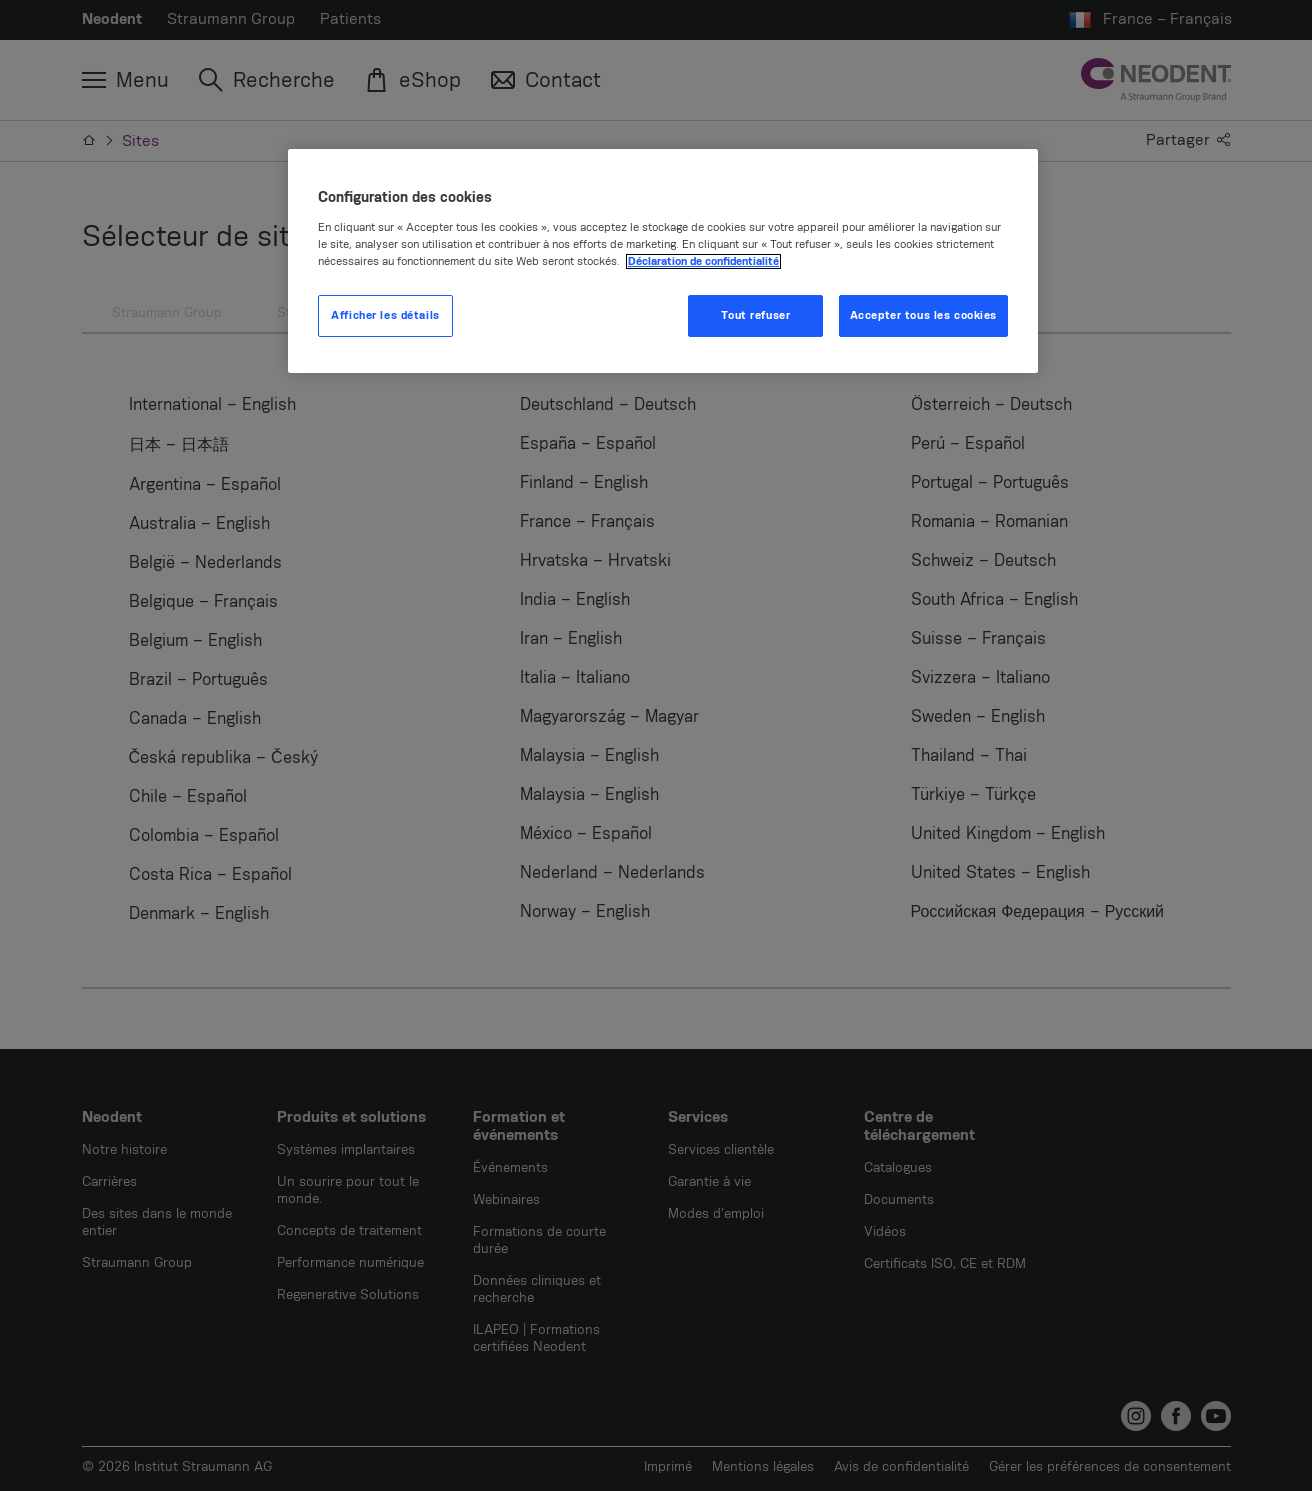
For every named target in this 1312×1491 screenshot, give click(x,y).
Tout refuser (755, 315)
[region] (663, 261)
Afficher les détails (385, 315)
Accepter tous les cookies (923, 315)
